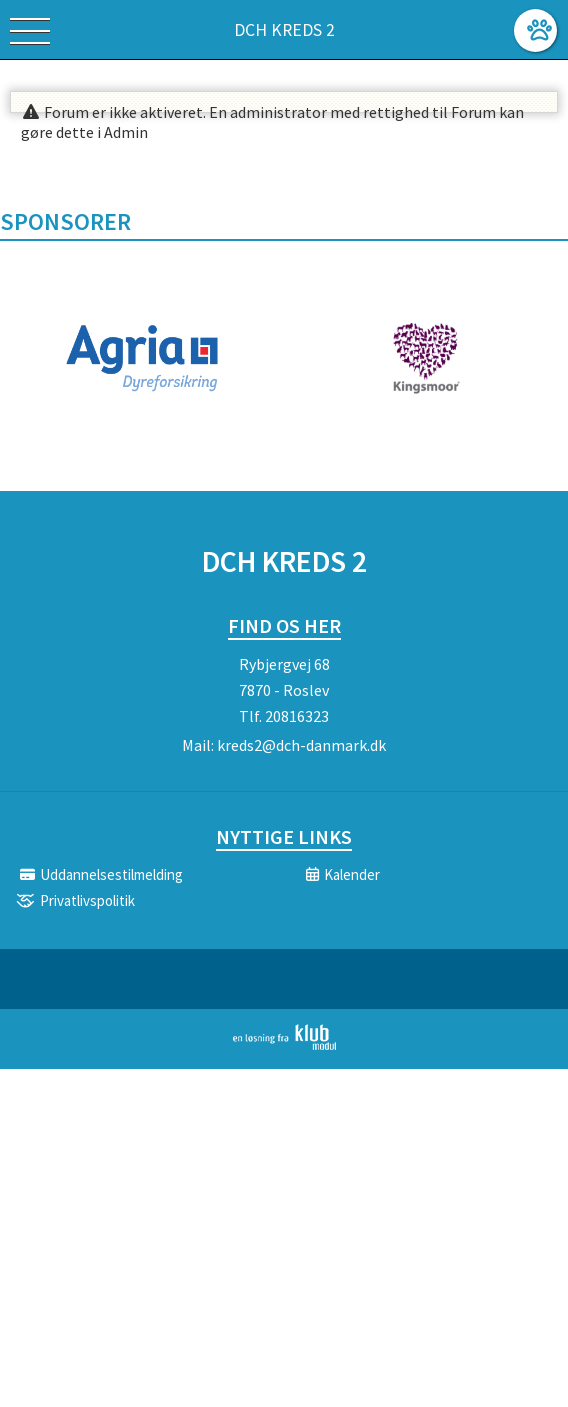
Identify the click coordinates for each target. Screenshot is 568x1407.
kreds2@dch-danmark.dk (301, 745)
